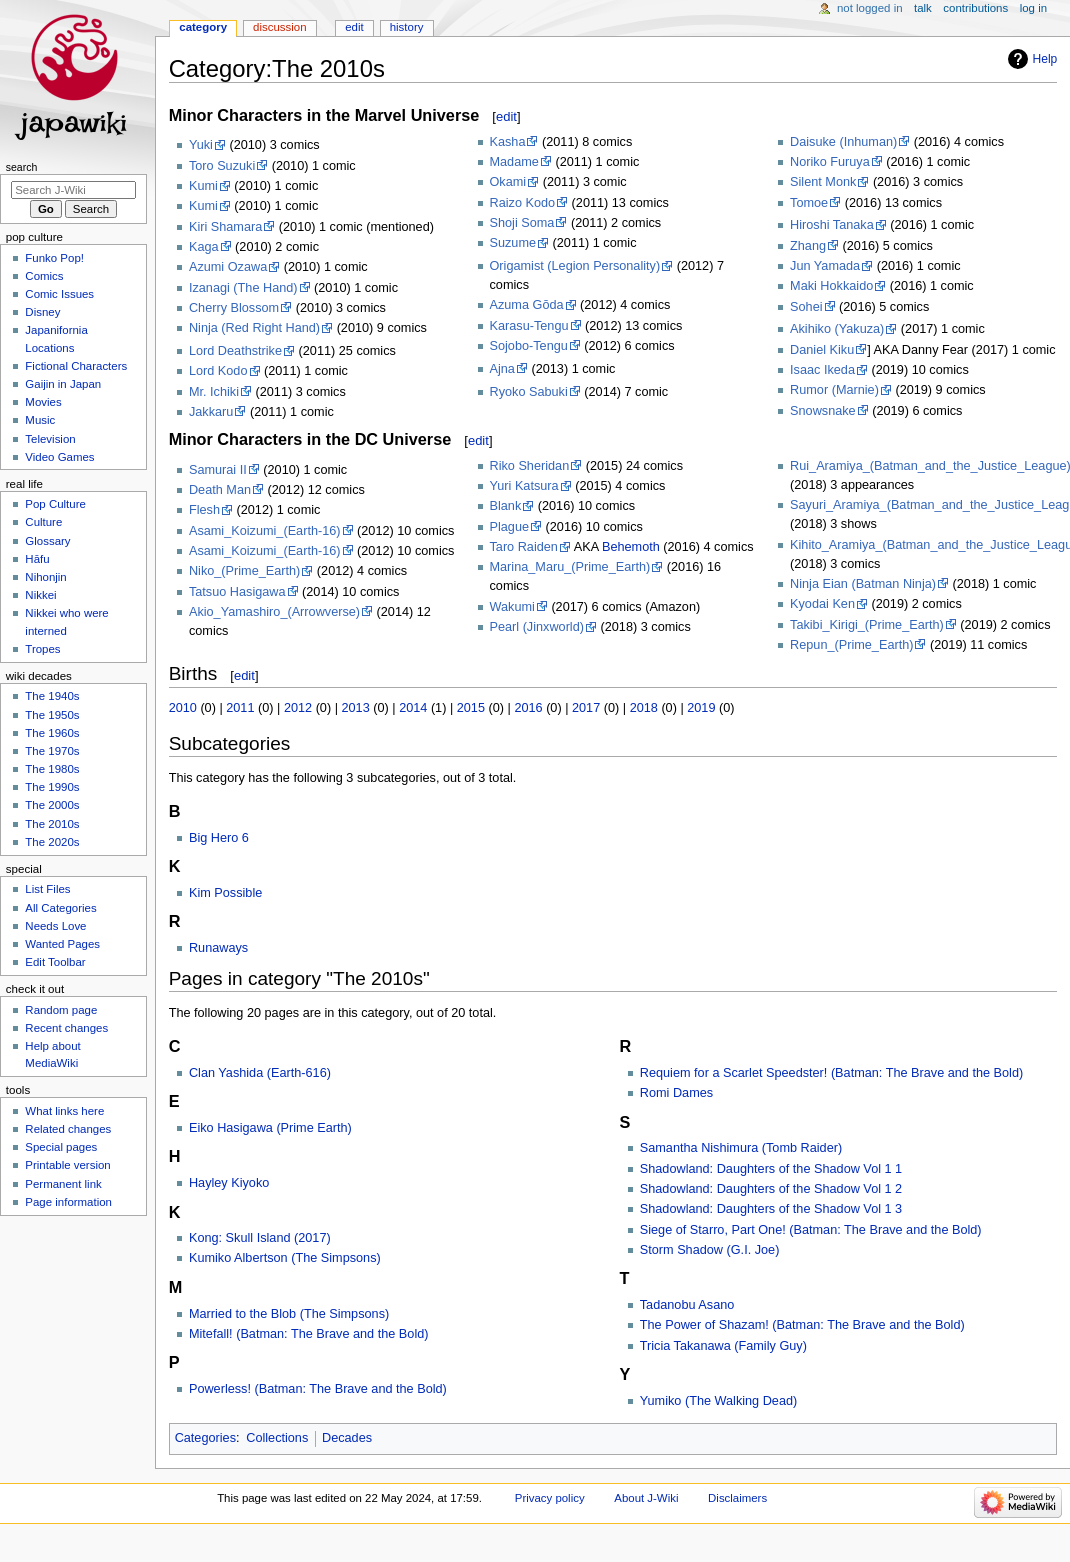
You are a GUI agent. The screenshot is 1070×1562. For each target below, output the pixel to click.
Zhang (808, 246)
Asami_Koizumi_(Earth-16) (265, 531)
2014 (413, 708)
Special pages (61, 1147)
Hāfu (37, 559)
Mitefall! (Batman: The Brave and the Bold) (309, 1334)
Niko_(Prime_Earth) (244, 571)
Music (40, 420)
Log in (1033, 8)
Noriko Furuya (830, 162)
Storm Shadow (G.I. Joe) (710, 1250)
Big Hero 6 (219, 838)
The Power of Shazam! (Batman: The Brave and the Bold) (802, 1325)
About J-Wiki (646, 1498)
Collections (277, 1438)
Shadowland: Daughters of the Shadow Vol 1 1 (771, 1169)
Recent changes (66, 1028)
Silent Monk (823, 182)
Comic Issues (59, 294)
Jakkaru (211, 412)
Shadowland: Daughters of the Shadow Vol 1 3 (771, 1209)
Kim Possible (225, 893)
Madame (514, 162)
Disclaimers (737, 1498)
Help (1045, 59)
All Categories (60, 908)
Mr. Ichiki (214, 392)
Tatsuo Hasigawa (237, 592)
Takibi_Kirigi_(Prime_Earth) (867, 625)
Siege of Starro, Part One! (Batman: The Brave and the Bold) (811, 1230)
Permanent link (63, 1184)
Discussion (279, 27)
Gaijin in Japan (63, 384)
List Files (47, 889)
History (407, 27)
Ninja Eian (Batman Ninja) (863, 584)
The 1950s (52, 715)
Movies (43, 402)
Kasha (508, 142)
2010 (183, 708)
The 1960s (52, 733)
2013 (356, 708)
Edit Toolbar (55, 962)
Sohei (806, 307)
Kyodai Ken (822, 604)
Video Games (59, 457)
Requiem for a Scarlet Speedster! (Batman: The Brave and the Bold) (831, 1073)
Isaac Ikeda (822, 370)
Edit (354, 27)
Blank (506, 506)
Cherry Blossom (234, 308)
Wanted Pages (62, 944)
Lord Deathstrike (235, 351)
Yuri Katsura (524, 486)
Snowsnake (823, 411)
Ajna (502, 369)
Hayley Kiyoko (229, 1183)
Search (22, 167)
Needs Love (55, 926)
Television (50, 439)
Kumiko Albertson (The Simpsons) (285, 1258)
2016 (528, 708)
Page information (68, 1202)
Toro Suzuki (222, 166)
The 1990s (52, 787)
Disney (42, 312)
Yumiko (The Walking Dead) (718, 1401)
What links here (64, 1111)
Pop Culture (55, 504)
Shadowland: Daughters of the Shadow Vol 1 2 (771, 1189)
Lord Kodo (218, 371)
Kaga (204, 247)
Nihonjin (45, 577)
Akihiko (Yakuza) (837, 329)
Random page (61, 1010)
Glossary (47, 541)
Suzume (513, 243)
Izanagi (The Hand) (243, 288)
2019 (701, 708)
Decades (347, 1438)
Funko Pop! (54, 258)
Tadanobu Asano (687, 1305)
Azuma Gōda (527, 305)
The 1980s (52, 769)
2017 (586, 708)
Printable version (67, 1165)
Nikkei (40, 595)
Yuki (201, 145)
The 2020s (52, 842)
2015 (471, 708)
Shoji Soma (522, 223)
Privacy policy (550, 1498)
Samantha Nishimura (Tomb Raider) (741, 1148)
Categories (205, 1438)
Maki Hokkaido (831, 286)
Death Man (220, 490)
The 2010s (52, 824)
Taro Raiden (524, 547)
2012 (298, 708)
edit (506, 116)
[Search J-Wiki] (73, 190)
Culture (43, 522)
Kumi (203, 186)
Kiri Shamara (225, 227)
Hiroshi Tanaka (832, 225)
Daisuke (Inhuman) (843, 142)
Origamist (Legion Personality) (575, 266)
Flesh (204, 510)
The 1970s (52, 751)
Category (203, 27)
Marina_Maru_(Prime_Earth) (570, 567)
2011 (240, 708)
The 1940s (52, 696)
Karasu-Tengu (529, 326)
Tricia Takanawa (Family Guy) (723, 1346)
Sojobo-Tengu (529, 346)
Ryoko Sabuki (529, 392)
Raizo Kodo (523, 203)
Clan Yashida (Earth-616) (260, 1073)
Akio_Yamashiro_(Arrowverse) (274, 612)
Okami (508, 182)
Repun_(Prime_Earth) (851, 645)
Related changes (68, 1129)
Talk (923, 8)
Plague (510, 527)
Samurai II (218, 470)
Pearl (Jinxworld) (537, 627)
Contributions (975, 8)
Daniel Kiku (822, 350)
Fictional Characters (76, 366)
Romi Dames (676, 1093)
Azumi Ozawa (228, 267)
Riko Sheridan (530, 466)
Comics (44, 276)
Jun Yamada (825, 266)
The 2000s (52, 805)
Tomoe (809, 203)
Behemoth (631, 547)
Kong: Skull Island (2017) (260, 1238)
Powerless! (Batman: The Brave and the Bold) (318, 1389)
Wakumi (512, 607)
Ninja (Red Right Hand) (254, 328)
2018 (644, 708)
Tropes (42, 649)
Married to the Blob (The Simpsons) (289, 1314)
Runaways (218, 948)
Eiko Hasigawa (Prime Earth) (270, 1128)
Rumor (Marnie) (834, 390)
